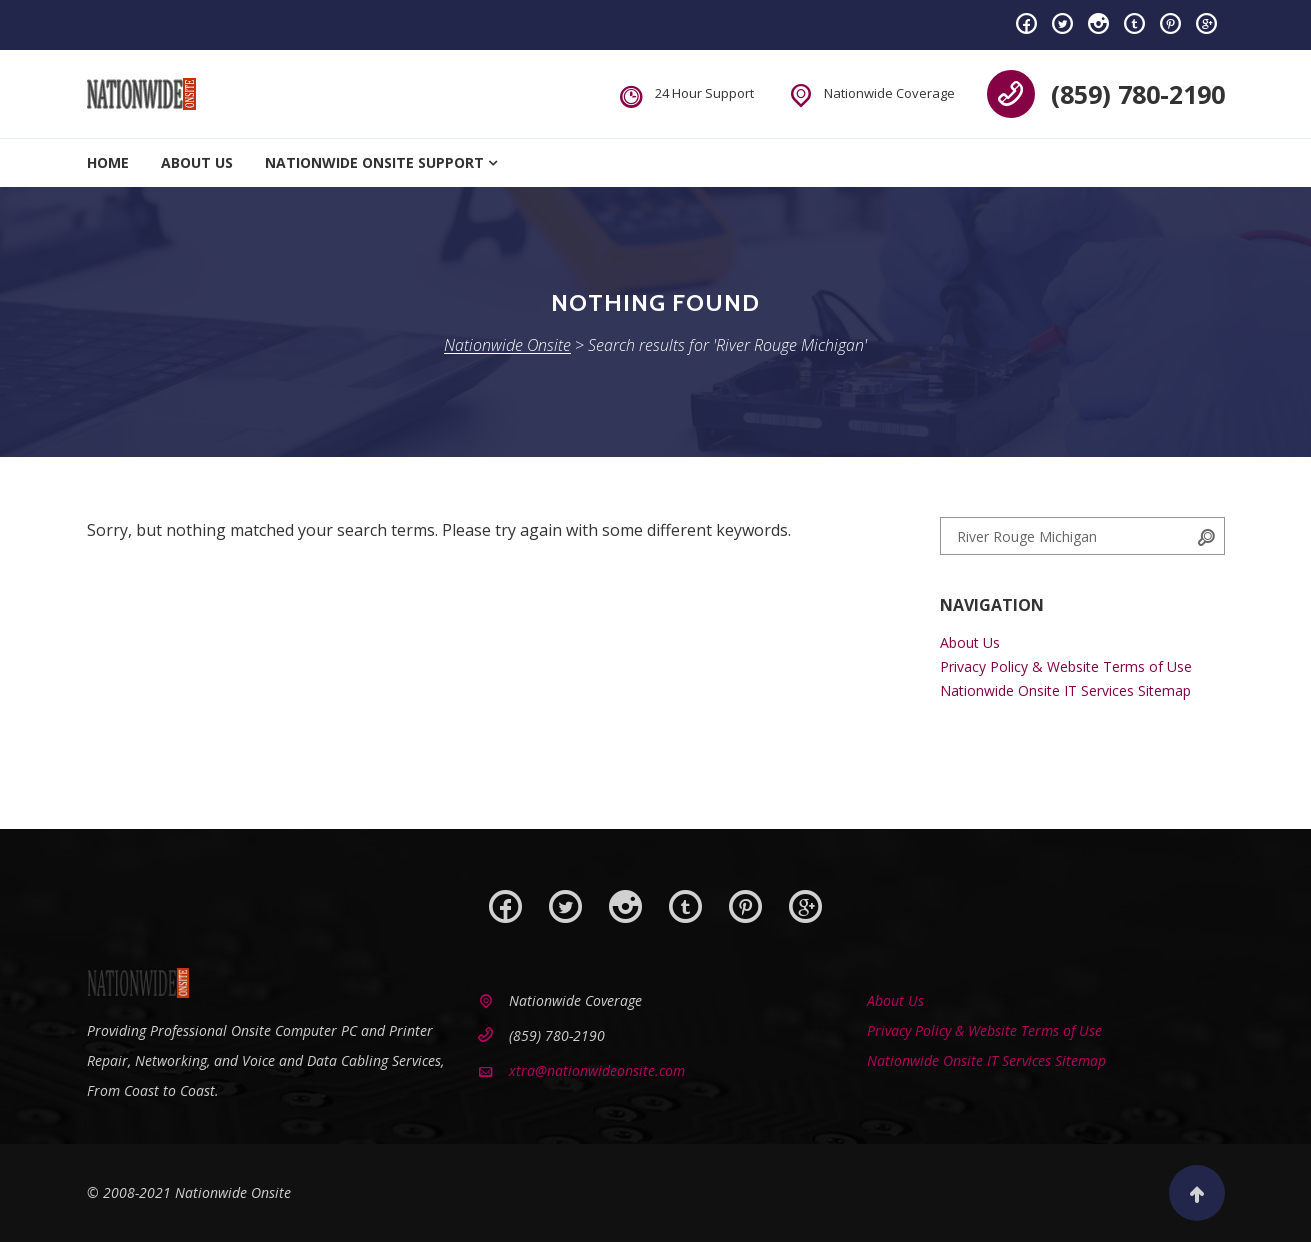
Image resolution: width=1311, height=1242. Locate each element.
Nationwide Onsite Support (374, 162)
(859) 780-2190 (1138, 94)
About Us (197, 162)
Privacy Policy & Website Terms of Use (1066, 666)
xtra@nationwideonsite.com (597, 1070)
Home (108, 162)
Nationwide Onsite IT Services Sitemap (1065, 690)
